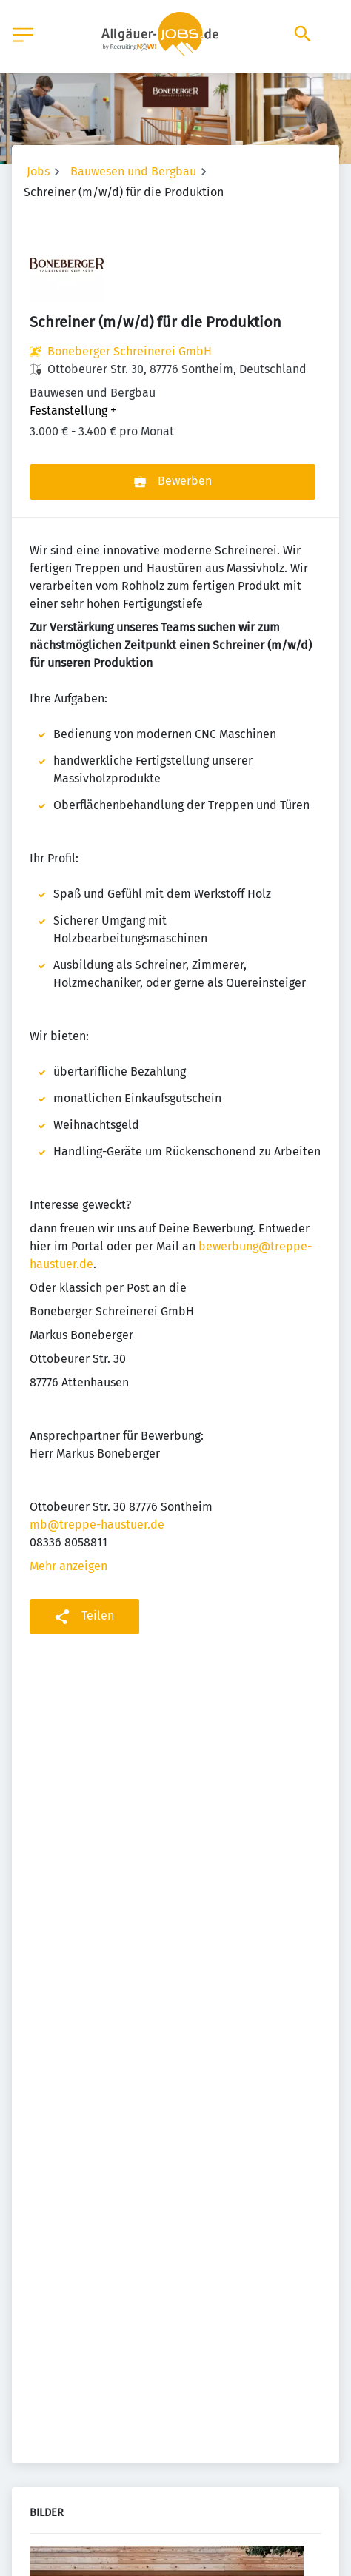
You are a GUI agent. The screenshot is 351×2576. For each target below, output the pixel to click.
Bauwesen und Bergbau (133, 171)
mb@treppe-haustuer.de (97, 1524)
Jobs (38, 171)
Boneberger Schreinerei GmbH (129, 351)
